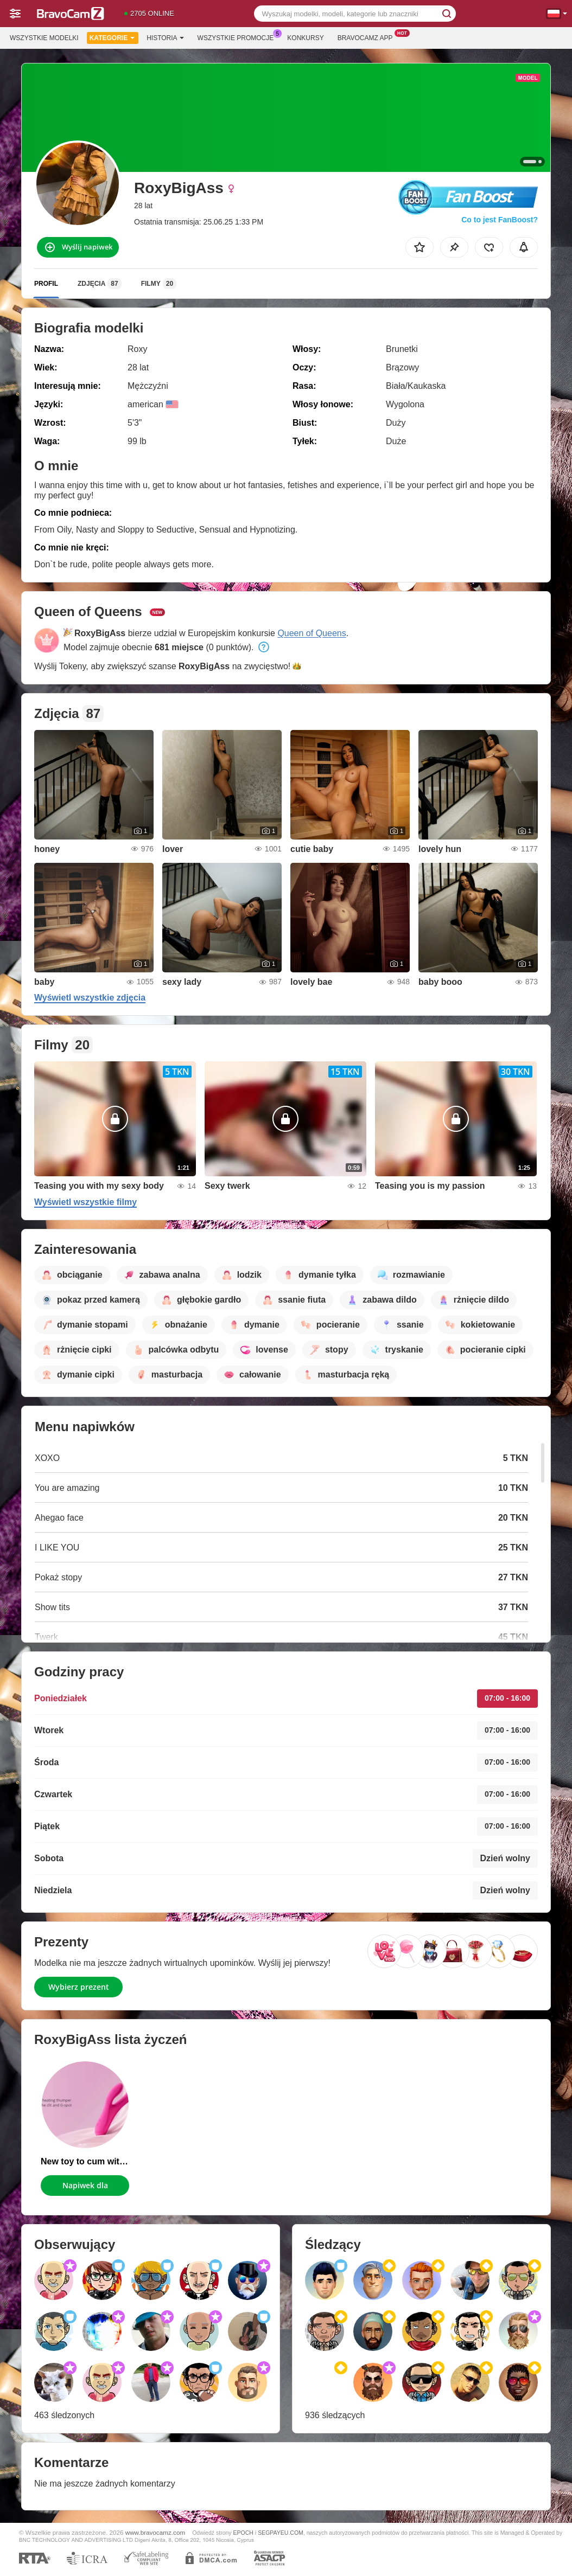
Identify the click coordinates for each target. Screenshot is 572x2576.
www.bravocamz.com (155, 2532)
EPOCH (243, 2532)
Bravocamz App (368, 37)
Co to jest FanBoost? (499, 219)
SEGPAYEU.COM (280, 2532)
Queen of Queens (311, 633)
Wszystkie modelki (44, 38)
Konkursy (305, 38)
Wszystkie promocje (238, 37)
